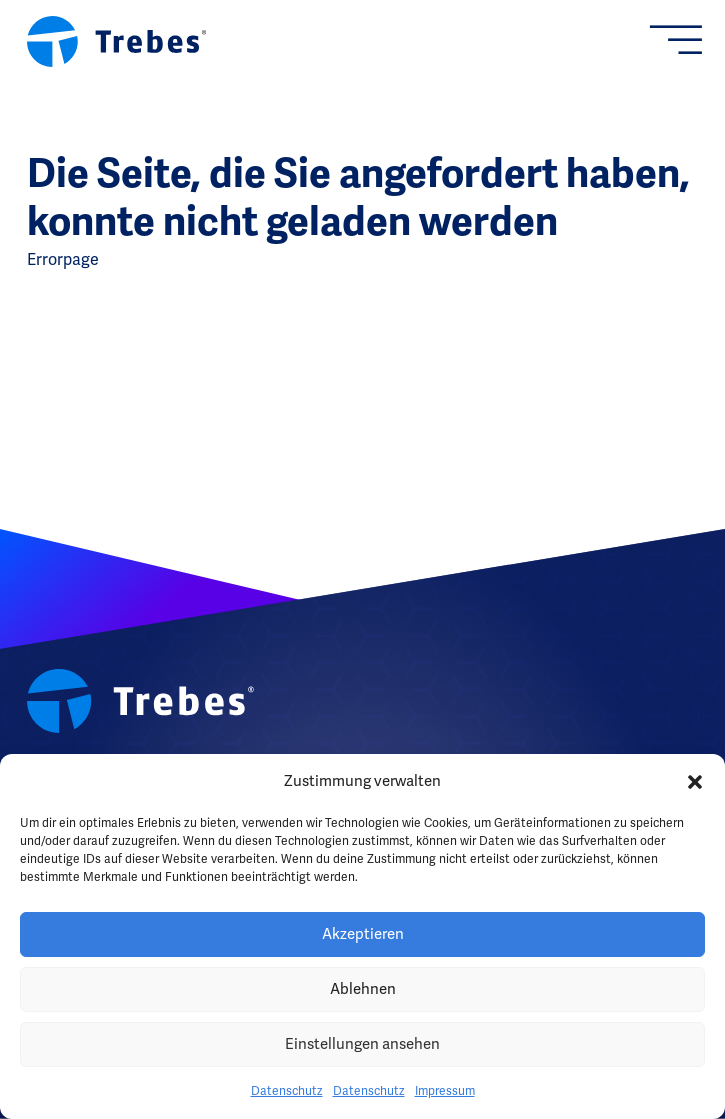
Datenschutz (287, 1091)
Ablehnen (363, 989)
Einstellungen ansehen (362, 1044)
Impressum (445, 1091)
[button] (695, 782)
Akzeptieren (363, 934)
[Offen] (685, 41)
